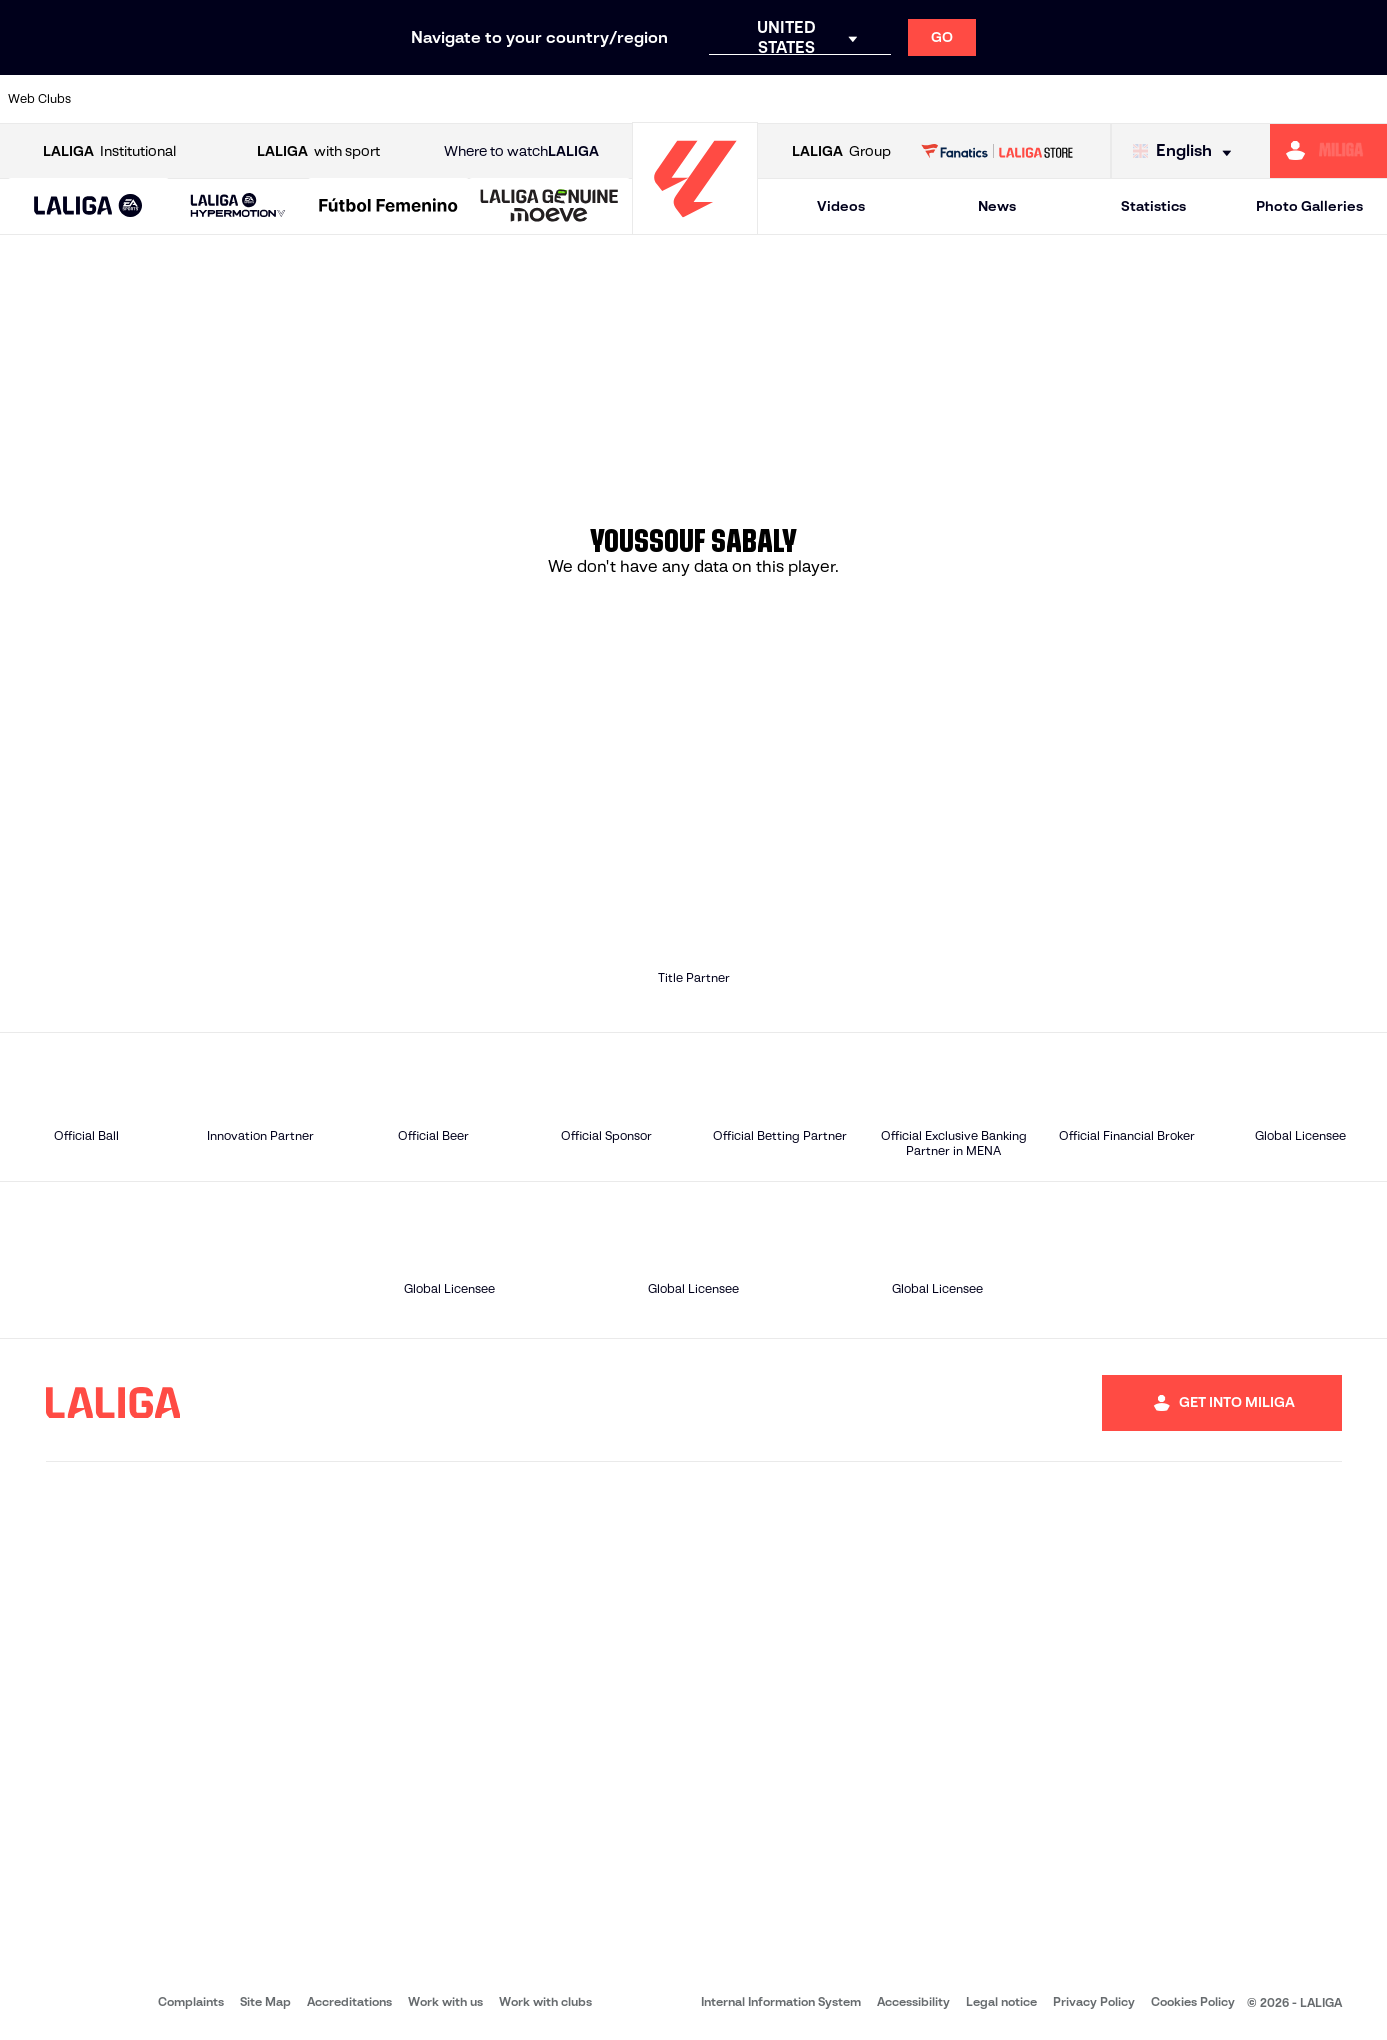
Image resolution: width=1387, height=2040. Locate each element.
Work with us (445, 2001)
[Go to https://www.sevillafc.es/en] (1233, 99)
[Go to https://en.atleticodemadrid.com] (187, 99)
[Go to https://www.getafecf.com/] (514, 99)
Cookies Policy (1193, 2001)
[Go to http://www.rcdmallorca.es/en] (906, 99)
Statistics (1153, 206)
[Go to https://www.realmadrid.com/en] (1037, 99)
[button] (88, 206)
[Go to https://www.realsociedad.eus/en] (1168, 99)
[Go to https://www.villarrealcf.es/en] (1364, 99)
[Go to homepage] (695, 225)
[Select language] (1187, 151)
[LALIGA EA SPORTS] (88, 207)
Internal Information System (781, 2001)
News (997, 206)
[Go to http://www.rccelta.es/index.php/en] (775, 99)
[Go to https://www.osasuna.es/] (252, 99)
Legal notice (1001, 2001)
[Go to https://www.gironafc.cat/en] (579, 99)
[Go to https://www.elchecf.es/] (383, 99)
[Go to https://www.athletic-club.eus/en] (121, 99)
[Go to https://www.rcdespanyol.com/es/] (841, 99)
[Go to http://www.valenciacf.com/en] (1298, 99)
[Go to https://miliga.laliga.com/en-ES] (1328, 151)
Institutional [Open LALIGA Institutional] (109, 151)
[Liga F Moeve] (388, 207)
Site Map (265, 2001)
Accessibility (913, 2001)
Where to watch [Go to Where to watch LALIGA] (521, 151)
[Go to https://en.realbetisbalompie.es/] (971, 99)
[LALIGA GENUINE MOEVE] (549, 207)
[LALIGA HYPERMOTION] (237, 206)
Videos (841, 206)
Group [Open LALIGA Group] (841, 151)
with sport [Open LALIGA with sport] (318, 151)
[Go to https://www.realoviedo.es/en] (1102, 99)
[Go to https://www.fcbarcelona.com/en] (448, 99)
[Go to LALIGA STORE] (997, 151)
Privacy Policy (1094, 2001)
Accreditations (349, 2001)
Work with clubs (545, 2001)
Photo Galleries (1309, 206)
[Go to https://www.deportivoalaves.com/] (318, 99)
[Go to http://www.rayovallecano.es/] (710, 99)
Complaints (191, 2001)
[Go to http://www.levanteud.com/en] (645, 99)
